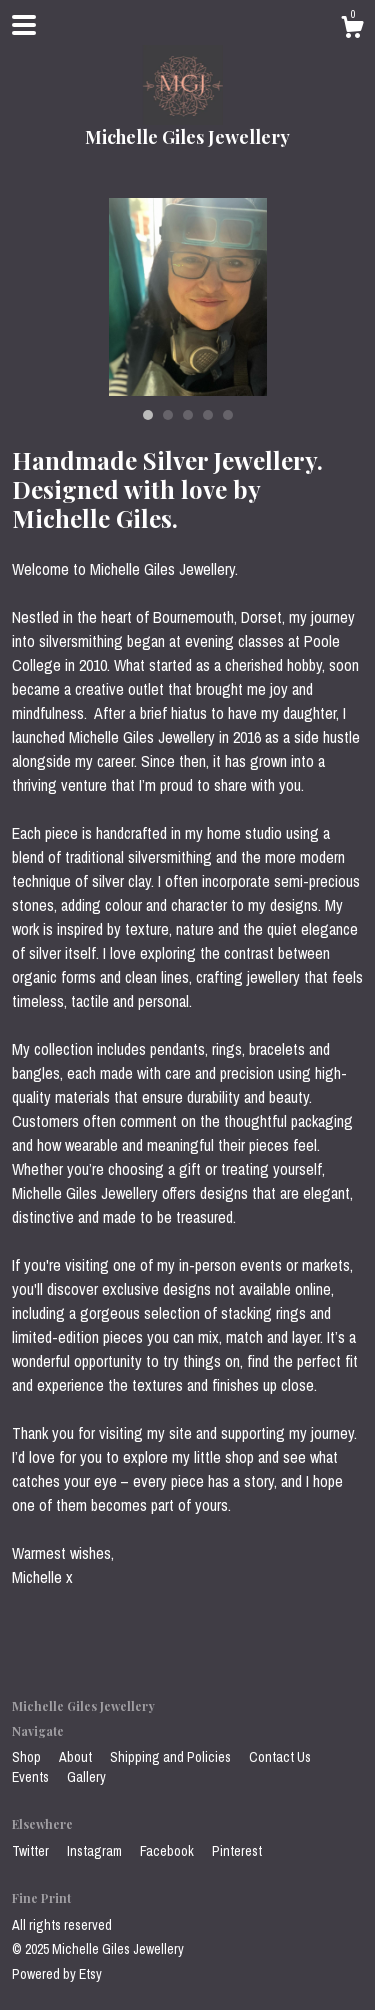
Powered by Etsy (57, 1974)
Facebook (168, 1851)
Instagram (96, 1851)
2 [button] (168, 415)
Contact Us (280, 1757)
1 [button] (148, 415)
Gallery (86, 1777)
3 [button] (188, 415)
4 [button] (208, 415)
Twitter (32, 1851)
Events (32, 1777)
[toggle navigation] (24, 25)
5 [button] (228, 415)
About (77, 1757)
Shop (28, 1757)
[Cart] (352, 30)
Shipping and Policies (172, 1757)
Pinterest (237, 1851)
